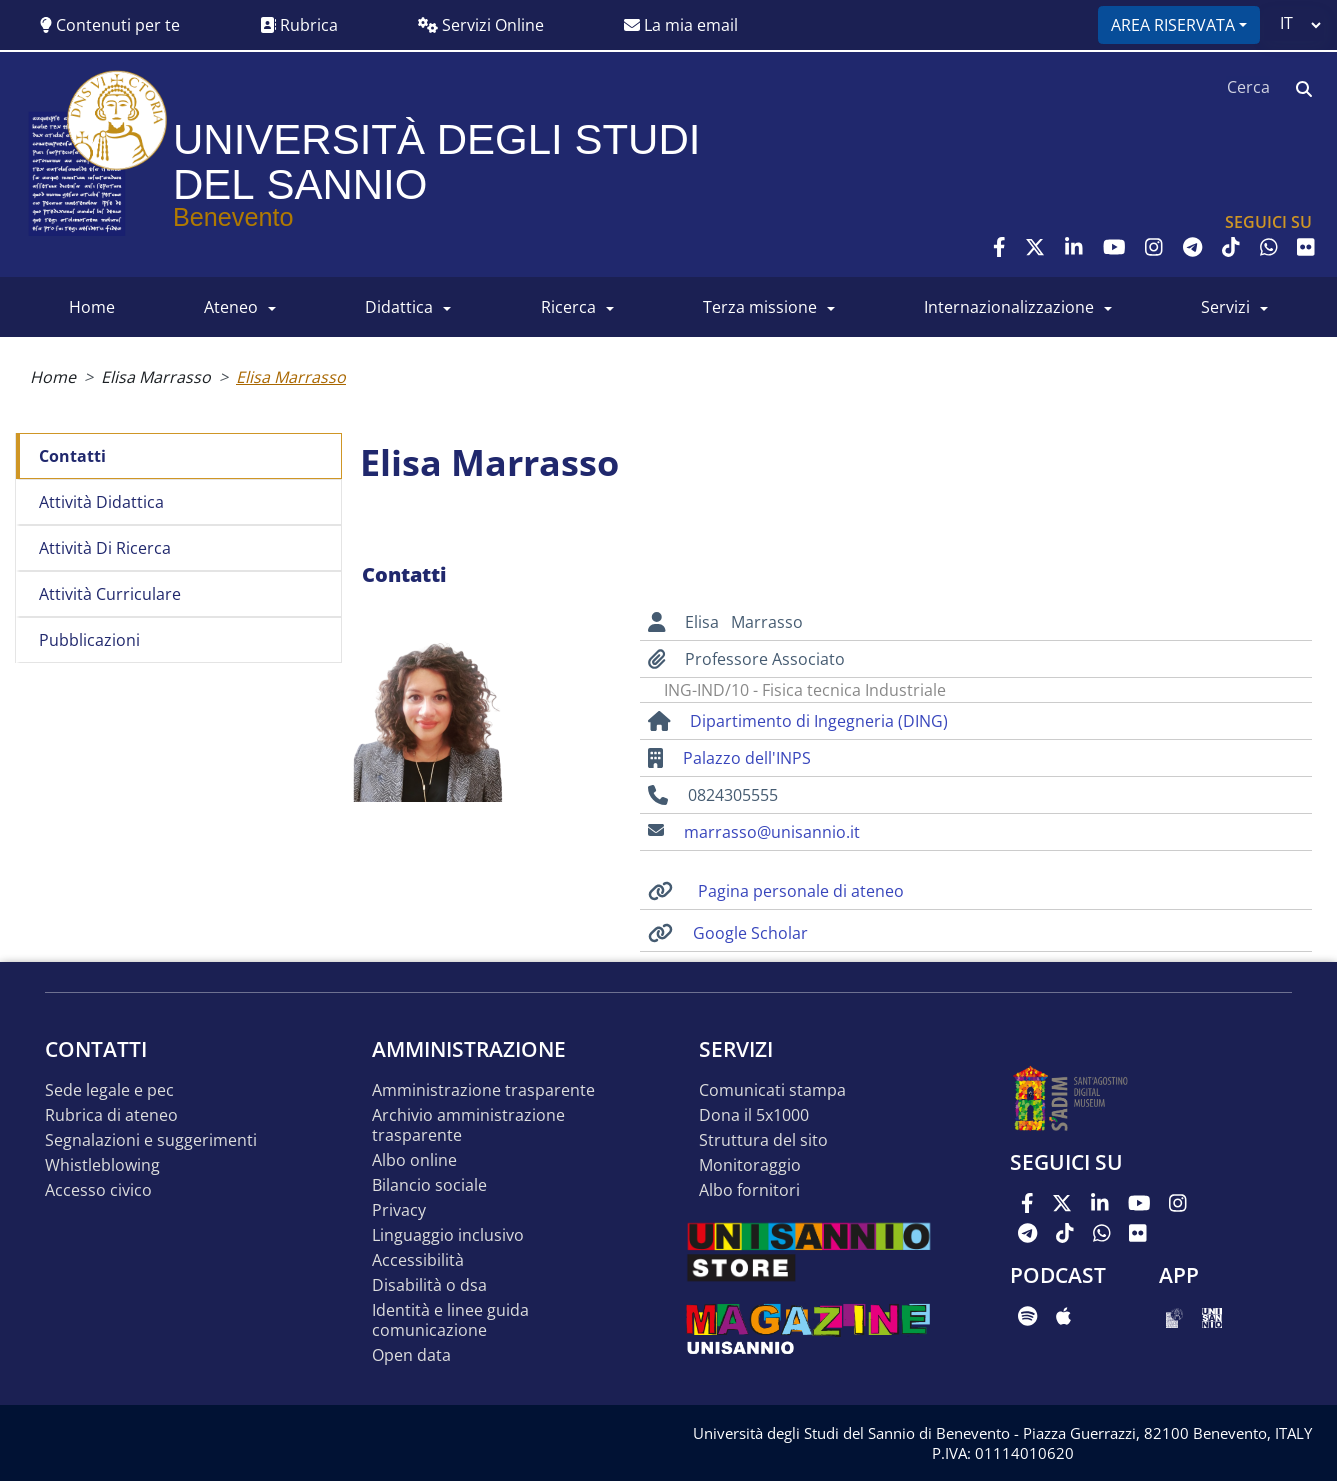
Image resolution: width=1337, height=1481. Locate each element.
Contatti (72, 456)
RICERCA (568, 307)
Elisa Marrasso (156, 377)
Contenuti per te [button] (110, 25)
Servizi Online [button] (481, 25)
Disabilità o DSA (429, 1285)
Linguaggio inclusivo (448, 1235)
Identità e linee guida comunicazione (450, 1320)
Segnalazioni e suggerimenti (151, 1140)
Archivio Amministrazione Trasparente (468, 1125)
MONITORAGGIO (750, 1165)
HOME (92, 307)
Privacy (399, 1210)
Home (53, 377)
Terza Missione (760, 307)
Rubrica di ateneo (111, 1115)
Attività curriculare (110, 594)
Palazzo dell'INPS (747, 758)
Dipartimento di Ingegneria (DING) (819, 721)
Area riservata (1173, 25)
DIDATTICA (399, 307)
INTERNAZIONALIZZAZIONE (1009, 307)
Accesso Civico (98, 1190)
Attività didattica (101, 502)
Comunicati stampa (772, 1090)
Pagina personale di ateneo (801, 891)
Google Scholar (750, 933)
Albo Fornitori (749, 1190)
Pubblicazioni (89, 640)
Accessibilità (418, 1260)
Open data (411, 1355)
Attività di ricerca (105, 548)
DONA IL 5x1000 (754, 1115)
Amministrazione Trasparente (483, 1090)
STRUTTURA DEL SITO (763, 1140)
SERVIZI (1225, 307)
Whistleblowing (102, 1165)
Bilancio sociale (429, 1185)
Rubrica (299, 25)
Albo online (414, 1160)
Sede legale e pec (109, 1090)
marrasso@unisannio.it (772, 832)
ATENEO (231, 307)
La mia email (681, 25)
